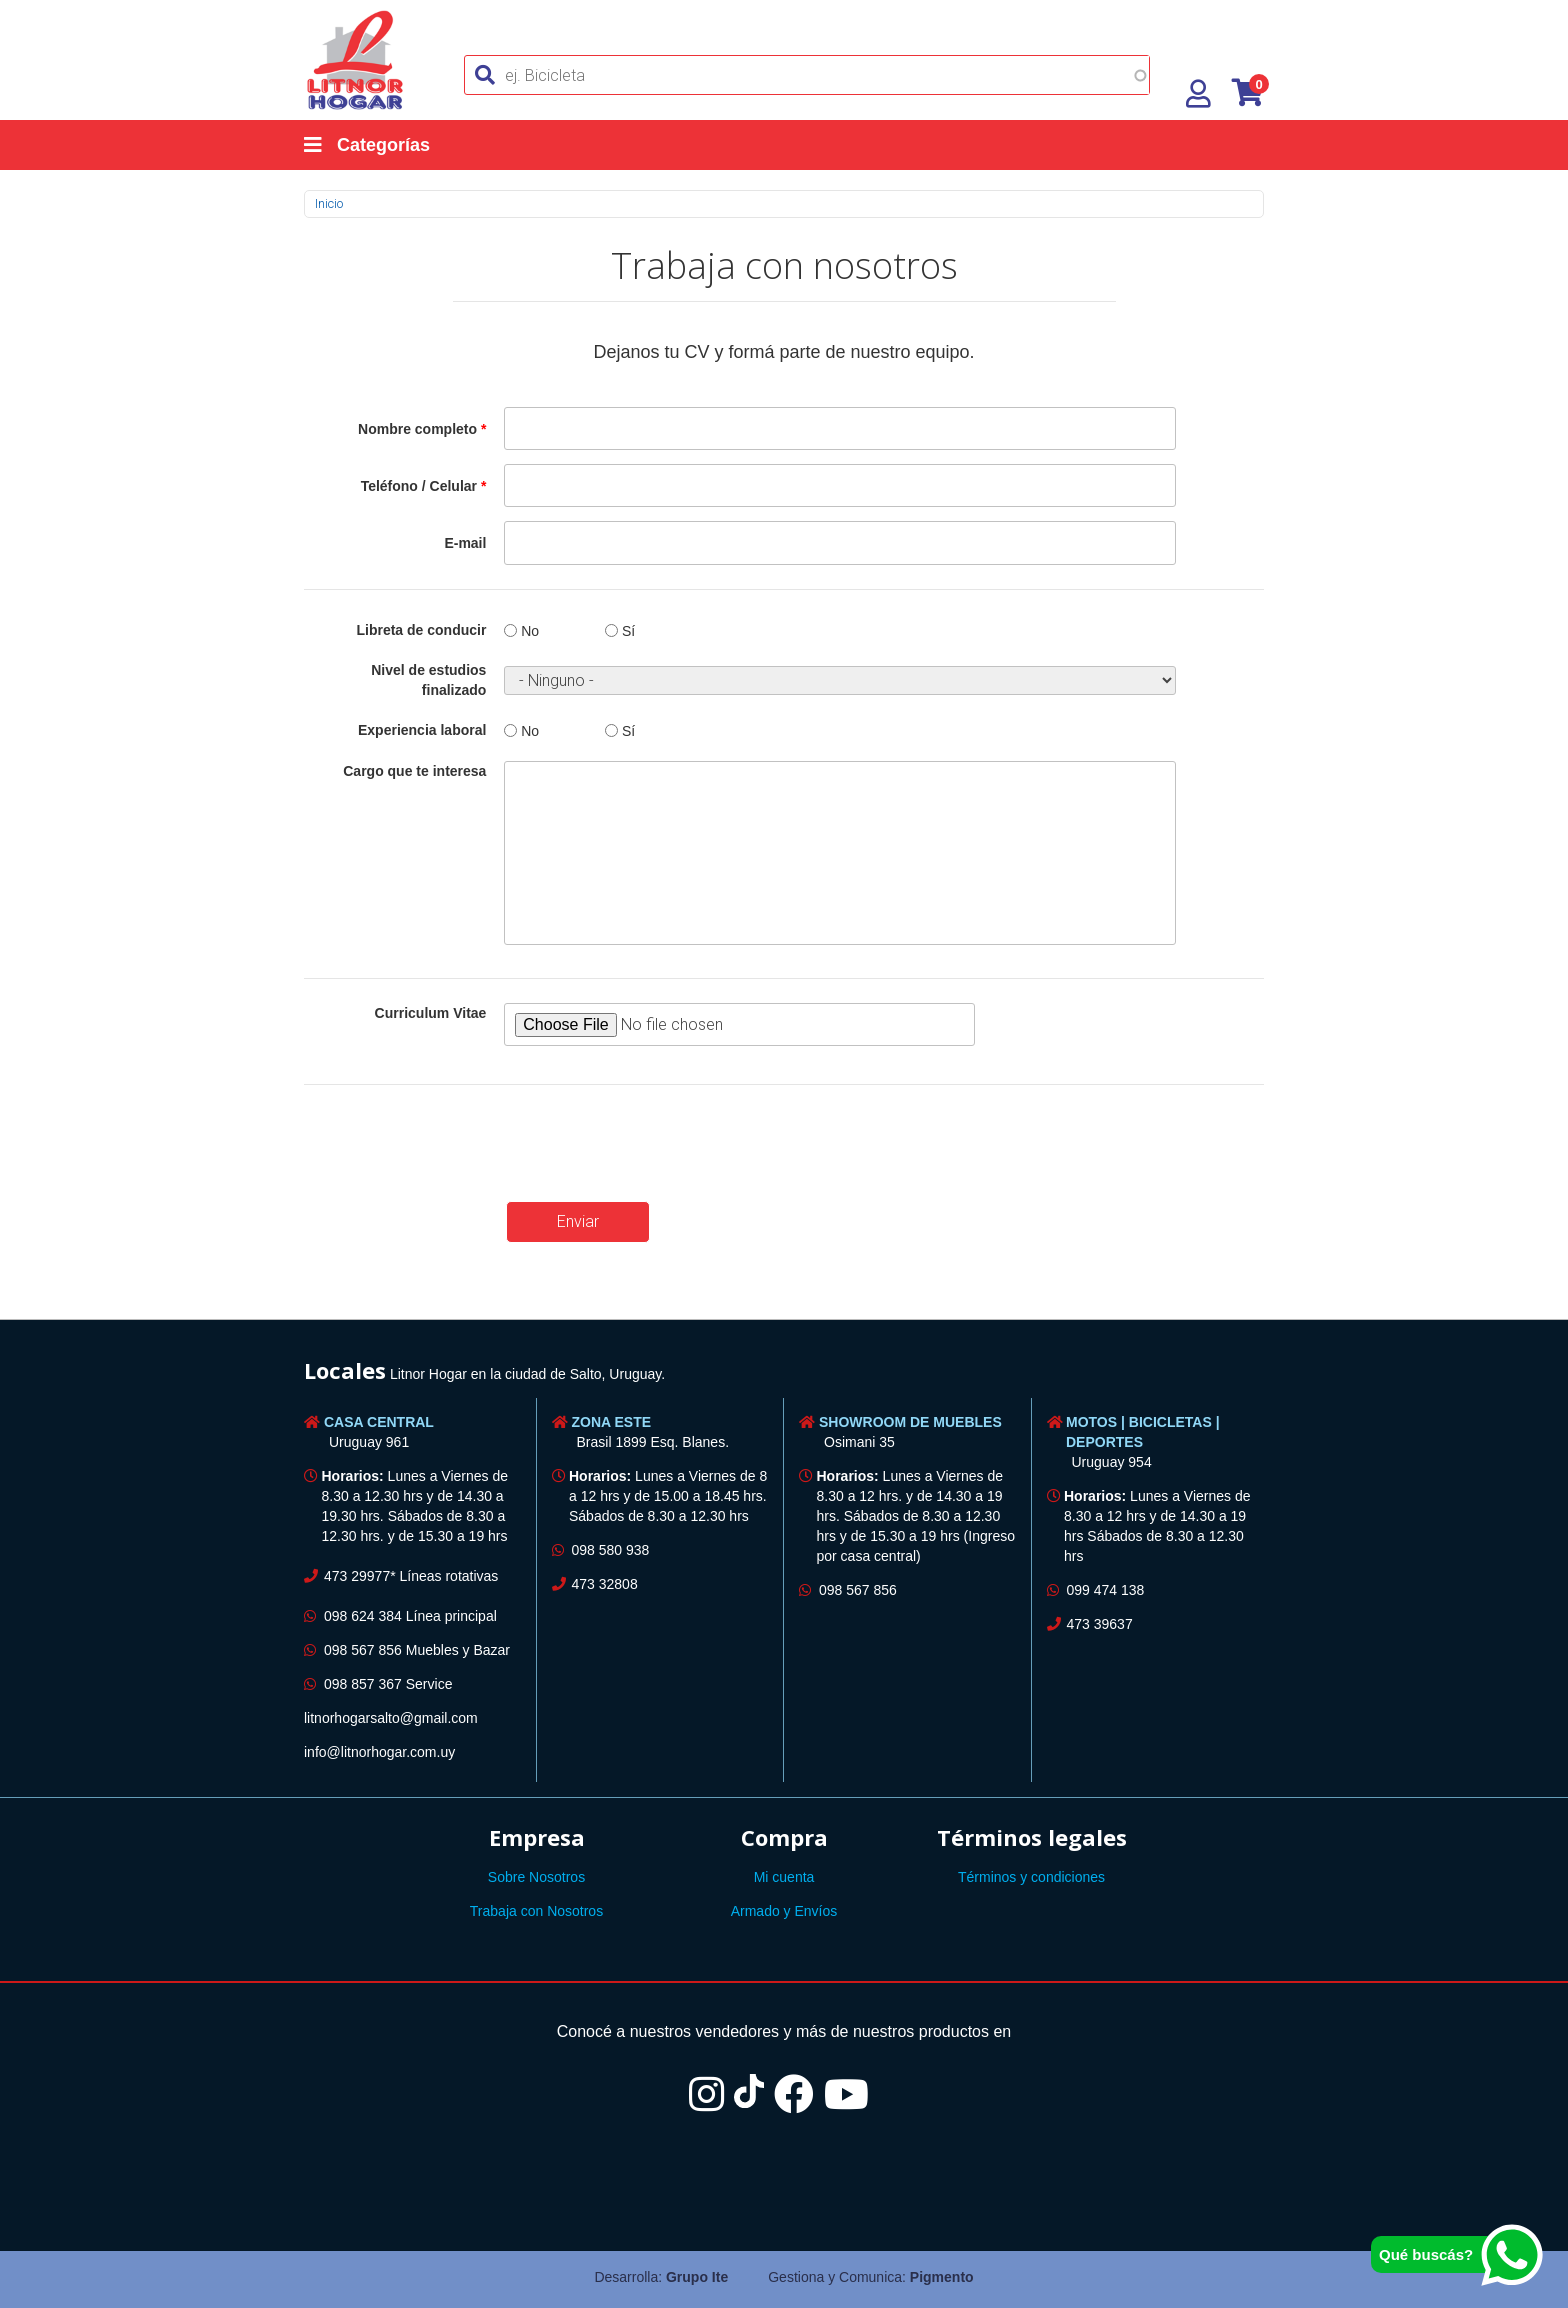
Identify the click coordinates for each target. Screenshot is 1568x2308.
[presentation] (456, 1148)
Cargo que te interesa (414, 771)
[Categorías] (387, 145)
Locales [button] (345, 1370)
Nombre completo (422, 429)
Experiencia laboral (422, 730)
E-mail (465, 543)
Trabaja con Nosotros (536, 1911)
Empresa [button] (537, 1837)
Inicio (329, 203)
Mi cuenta (784, 1877)
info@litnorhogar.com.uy (379, 1752)
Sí (628, 631)
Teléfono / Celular (424, 486)
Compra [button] (784, 1837)
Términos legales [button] (1032, 1837)
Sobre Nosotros (536, 1877)
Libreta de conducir (421, 630)
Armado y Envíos (784, 1911)
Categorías (367, 145)
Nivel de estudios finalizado (428, 680)
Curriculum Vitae (431, 1013)
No (530, 631)
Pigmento (942, 2277)
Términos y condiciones (1031, 1877)
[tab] (784, 1374)
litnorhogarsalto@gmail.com (391, 1718)
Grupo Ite (697, 2277)
